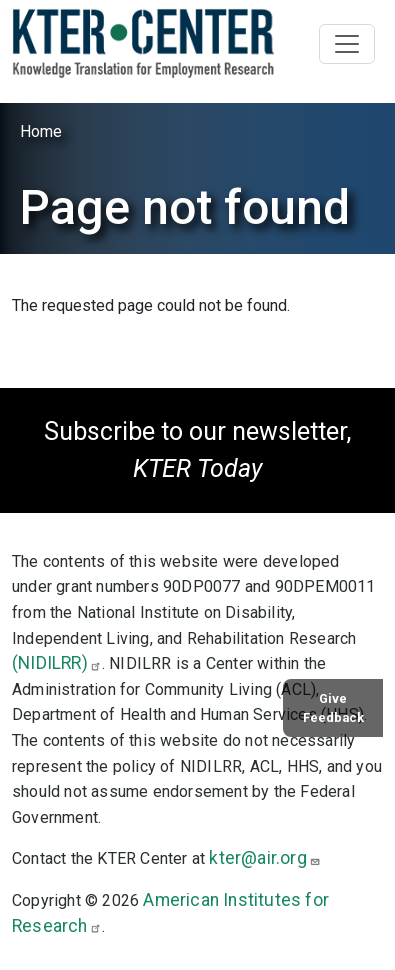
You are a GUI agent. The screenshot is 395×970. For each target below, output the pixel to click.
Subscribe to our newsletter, (197, 450)
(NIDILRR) (57, 663)
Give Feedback (333, 708)
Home (41, 131)
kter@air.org (264, 858)
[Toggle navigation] (347, 44)
